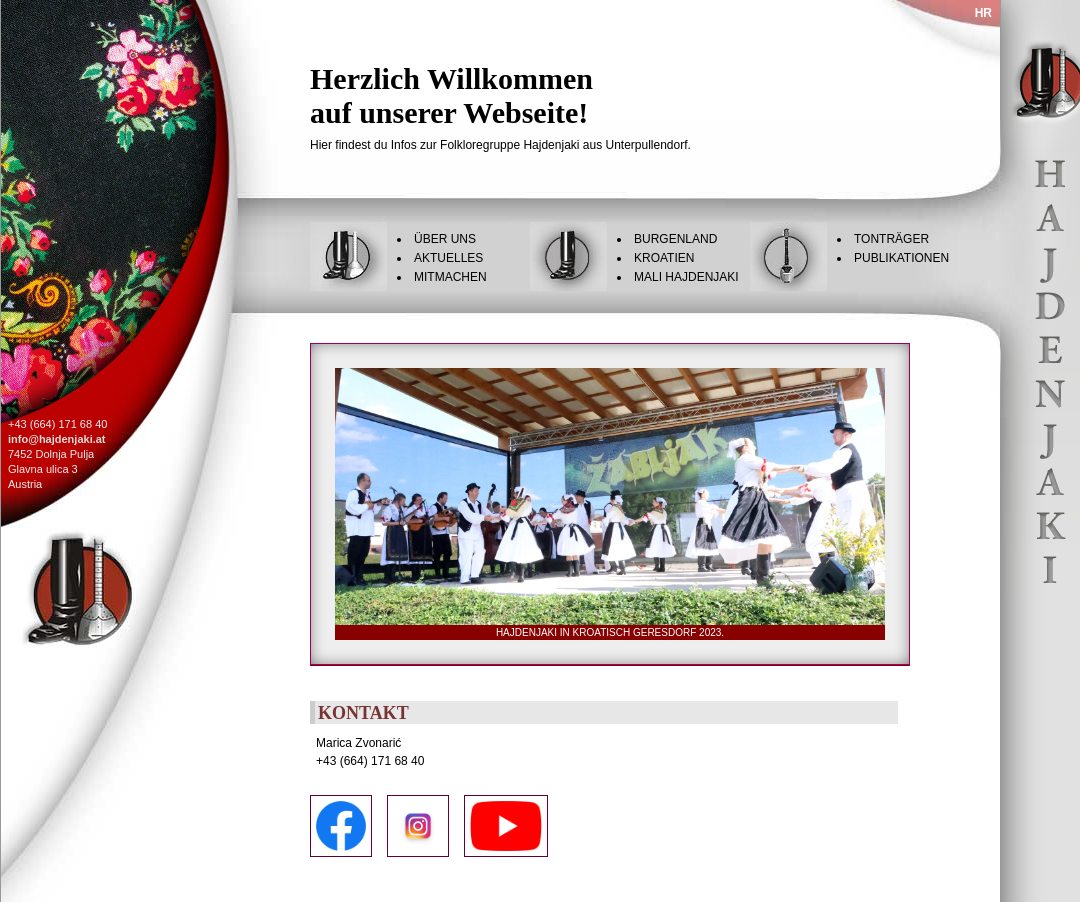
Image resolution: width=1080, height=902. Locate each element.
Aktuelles (448, 258)
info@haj (31, 439)
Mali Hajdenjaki (686, 277)
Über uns (445, 239)
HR (983, 13)
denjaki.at (80, 439)
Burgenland (675, 239)
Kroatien (664, 258)
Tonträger (891, 239)
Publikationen (901, 258)
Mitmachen (450, 277)
